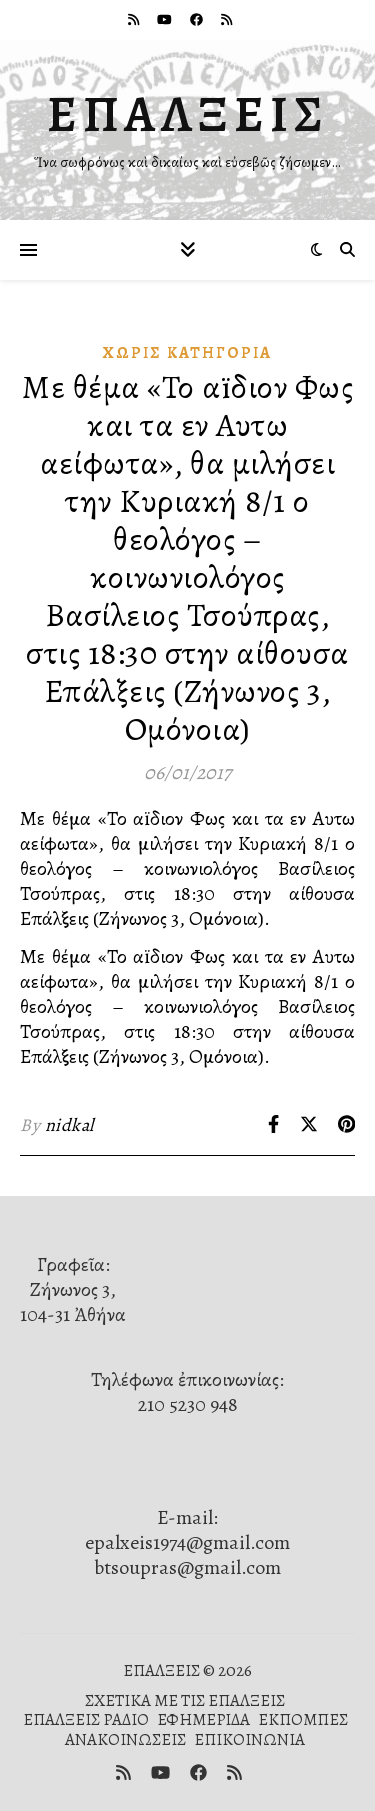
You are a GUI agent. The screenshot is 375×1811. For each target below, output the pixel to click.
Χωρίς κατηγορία (187, 353)
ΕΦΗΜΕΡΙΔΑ (203, 1719)
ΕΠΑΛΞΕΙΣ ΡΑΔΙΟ (86, 1719)
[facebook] (198, 19)
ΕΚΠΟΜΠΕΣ (303, 1719)
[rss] (135, 19)
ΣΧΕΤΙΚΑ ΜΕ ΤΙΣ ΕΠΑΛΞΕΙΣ (185, 1700)
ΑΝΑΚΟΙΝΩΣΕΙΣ (125, 1739)
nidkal (69, 1125)
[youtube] (166, 19)
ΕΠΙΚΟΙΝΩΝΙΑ (249, 1739)
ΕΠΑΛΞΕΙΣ (188, 114)
